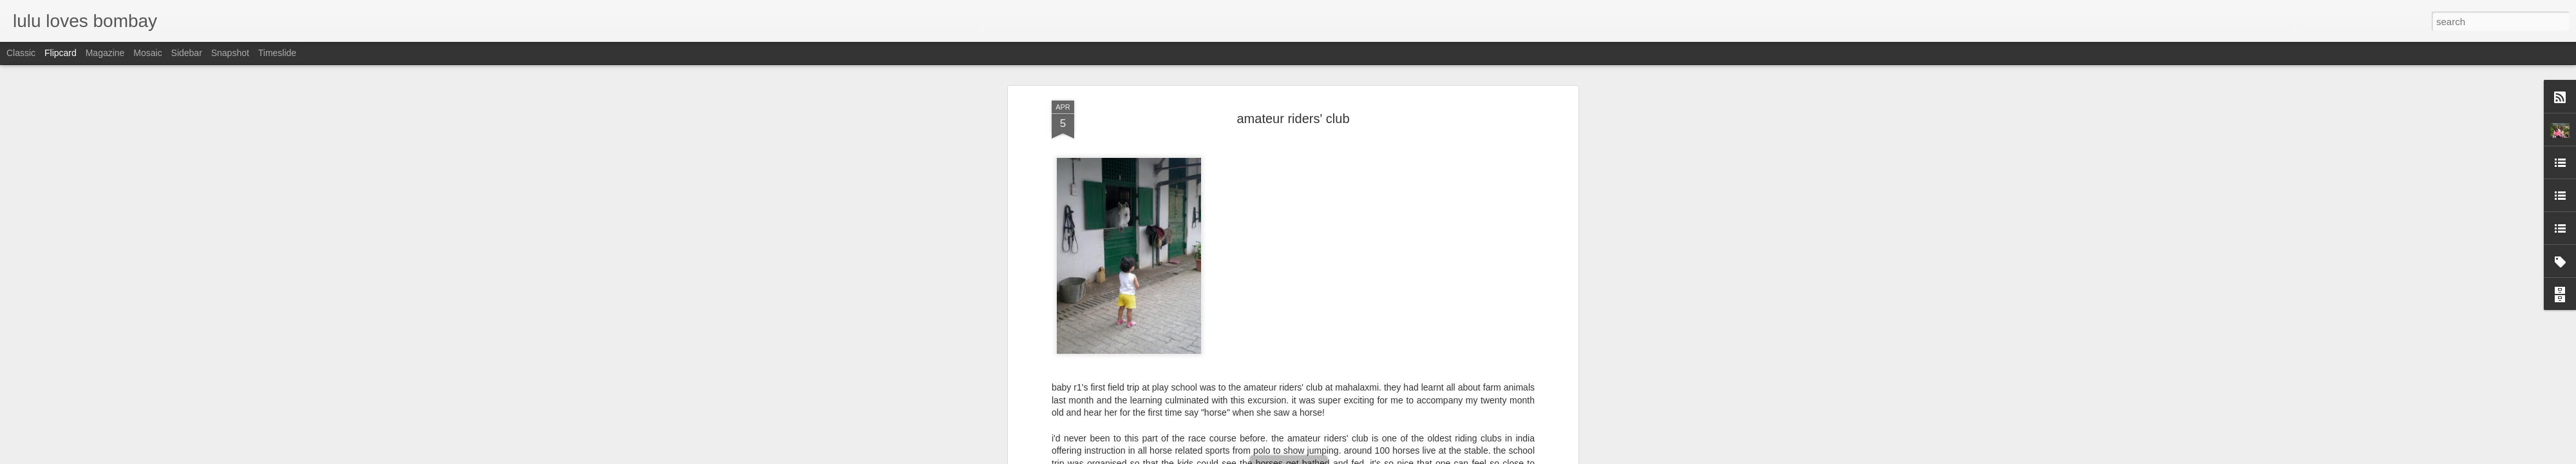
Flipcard (60, 53)
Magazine (105, 53)
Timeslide (277, 53)
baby (1290, 338)
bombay (1321, 338)
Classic (20, 53)
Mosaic (147, 53)
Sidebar (186, 53)
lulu (1343, 321)
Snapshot (230, 53)
